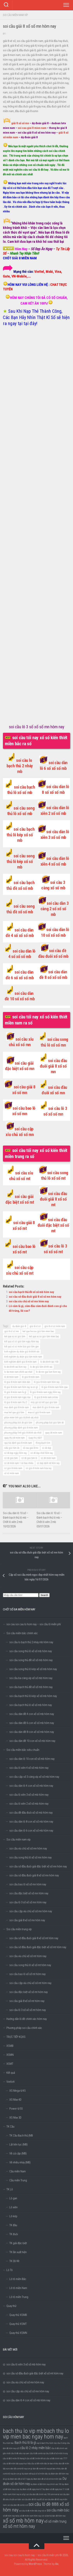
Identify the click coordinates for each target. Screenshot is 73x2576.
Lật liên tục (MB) (18, 2144)
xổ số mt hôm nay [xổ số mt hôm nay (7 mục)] (19, 2526)
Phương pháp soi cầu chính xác (24, 2028)
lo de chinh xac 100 (49, 1361)
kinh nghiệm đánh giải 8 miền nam (20, 1361)
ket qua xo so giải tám (14, 1336)
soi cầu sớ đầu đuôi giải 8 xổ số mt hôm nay (33, 1938)
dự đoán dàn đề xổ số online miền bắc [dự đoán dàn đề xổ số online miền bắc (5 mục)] (46, 2479)
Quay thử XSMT (18, 2324)
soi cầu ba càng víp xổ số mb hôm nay (30, 1678)
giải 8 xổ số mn (20, 123)
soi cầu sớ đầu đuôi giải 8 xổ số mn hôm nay (35, 1296)
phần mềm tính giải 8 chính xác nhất (21, 1417)
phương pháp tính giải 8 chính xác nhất (22, 1432)
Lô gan (13, 2198)
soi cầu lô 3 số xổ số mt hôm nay (27, 2010)
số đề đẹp (46, 1448)
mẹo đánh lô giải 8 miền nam (46, 1407)
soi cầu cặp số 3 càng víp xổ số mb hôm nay (34, 1776)
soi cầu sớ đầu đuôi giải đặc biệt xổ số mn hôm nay (38, 1866)
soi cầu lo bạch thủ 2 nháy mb (20, 766)
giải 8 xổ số (35, 1326)
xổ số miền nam (11, 1473)
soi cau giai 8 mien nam (32, 128)
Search (44, 1595)
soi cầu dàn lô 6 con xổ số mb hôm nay (31, 1830)
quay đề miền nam (53, 1432)
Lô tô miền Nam (18, 2288)
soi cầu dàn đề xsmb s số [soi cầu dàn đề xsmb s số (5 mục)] (17, 2505)
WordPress (35, 2564)
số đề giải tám (11, 1458)
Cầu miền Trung (18, 2180)
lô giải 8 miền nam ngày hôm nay (45, 1392)
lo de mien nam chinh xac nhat (18, 1372)
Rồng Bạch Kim (43, 1443)
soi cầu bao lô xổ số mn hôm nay (27, 1884)
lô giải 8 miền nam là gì (15, 1392)
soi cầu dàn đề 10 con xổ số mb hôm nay (32, 1741)
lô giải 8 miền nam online (46, 1397)
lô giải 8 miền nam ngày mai (17, 1397)
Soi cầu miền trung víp (19, 1929)
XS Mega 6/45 (17, 2090)
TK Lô (9, 2189)
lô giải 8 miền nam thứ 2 (15, 1402)
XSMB (9, 2046)
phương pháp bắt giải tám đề (50, 1422)
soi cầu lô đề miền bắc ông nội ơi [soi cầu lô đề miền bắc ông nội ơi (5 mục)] (32, 2511)
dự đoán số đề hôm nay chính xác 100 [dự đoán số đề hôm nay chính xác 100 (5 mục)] (46, 2484)
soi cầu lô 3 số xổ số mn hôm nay (27, 1902)
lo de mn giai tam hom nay (48, 1372)
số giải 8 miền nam (13, 1468)
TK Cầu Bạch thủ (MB (21, 2135)
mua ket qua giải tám (14, 1412)
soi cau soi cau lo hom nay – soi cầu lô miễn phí (33, 1624)
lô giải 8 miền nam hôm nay (47, 1382)
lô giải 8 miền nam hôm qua (54, 1387)
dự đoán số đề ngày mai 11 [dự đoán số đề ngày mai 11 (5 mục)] (54, 2489)
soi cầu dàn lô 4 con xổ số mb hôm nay (31, 1785)
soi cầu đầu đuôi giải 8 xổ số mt (53, 1199)
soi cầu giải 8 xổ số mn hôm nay (27, 1920)
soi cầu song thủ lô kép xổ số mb (19, 861)
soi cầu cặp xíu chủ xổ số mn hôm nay (30, 1911)
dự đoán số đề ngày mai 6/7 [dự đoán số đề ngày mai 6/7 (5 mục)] (31, 2489)
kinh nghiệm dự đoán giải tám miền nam (23, 1356)
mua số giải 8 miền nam (39, 1412)
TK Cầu (10, 2126)
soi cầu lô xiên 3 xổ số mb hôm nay (28, 1794)
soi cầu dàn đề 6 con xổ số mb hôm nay (31, 1723)
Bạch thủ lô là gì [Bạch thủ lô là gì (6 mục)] (25, 2442)
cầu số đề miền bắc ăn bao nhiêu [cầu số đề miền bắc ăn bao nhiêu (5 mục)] (44, 2463)
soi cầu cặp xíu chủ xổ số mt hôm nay (30, 1983)
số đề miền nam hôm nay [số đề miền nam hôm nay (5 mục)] (30, 2516)
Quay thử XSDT (35, 1437)
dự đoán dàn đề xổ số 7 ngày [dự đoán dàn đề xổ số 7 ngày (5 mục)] (19, 2479)
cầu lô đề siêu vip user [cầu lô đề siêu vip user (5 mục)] (20, 2453)
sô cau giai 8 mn (30, 1448)
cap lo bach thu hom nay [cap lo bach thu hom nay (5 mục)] (46, 2443)
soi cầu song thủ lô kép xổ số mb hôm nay (33, 1669)
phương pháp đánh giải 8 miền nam (21, 1427)
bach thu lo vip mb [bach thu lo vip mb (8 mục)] (23, 2431)
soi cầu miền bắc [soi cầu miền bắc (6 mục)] (58, 2510)
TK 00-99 (14, 2261)
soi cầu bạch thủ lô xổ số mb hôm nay (30, 1705)
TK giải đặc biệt (18, 2243)
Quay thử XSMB (18, 2315)
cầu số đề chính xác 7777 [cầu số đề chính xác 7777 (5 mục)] (56, 2458)
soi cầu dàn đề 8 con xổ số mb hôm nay (31, 1732)
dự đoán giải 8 (19, 1326)
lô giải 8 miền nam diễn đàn (17, 1382)
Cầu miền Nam (17, 2171)
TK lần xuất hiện (18, 2252)
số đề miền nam (48, 1458)
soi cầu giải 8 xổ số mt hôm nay (26, 2001)
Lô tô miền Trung (18, 2297)
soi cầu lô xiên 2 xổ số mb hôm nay (28, 1803)
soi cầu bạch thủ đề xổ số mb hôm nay (31, 1292)
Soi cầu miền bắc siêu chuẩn (22, 1750)
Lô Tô (9, 2270)
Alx (56, 2564)
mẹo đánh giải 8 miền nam (16, 1407)
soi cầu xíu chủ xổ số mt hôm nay (27, 1956)
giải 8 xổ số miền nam (54, 1326)
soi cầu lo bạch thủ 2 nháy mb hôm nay (31, 1642)
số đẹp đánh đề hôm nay (48, 1463)
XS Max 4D (15, 2099)
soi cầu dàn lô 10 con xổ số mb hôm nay (32, 1759)
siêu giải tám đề (11, 1448)
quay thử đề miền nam (14, 1437)
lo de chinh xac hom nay (15, 1367)
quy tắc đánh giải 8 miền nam (18, 1443)
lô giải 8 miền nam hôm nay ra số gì (21, 1387)
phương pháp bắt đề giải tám (18, 1422)
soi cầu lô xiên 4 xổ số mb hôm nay (28, 1768)
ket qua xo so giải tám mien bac (44, 1336)
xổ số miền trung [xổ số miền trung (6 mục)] (55, 2521)
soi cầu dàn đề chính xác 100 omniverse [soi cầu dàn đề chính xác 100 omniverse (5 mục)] (42, 2494)
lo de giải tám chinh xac (41, 1367)
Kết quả (10, 2072)
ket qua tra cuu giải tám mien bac (38, 1331)
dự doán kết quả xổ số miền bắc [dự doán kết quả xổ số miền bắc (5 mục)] (35, 2473)
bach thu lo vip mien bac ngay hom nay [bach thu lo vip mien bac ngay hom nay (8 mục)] (36, 2434)
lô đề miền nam (11, 1377)
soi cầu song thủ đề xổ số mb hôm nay (31, 1660)
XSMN (10, 2055)
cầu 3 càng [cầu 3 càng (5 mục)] (61, 2443)
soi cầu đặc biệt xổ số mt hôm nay (28, 1992)
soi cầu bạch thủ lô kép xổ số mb (19, 835)
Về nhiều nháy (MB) (20, 2162)
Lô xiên (13, 2207)
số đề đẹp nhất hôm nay (42, 1453)
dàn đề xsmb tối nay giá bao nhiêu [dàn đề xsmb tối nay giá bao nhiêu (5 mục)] (47, 2468)
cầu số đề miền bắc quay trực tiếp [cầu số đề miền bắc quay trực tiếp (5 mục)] (17, 2463)
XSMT (9, 2064)
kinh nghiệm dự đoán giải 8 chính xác (21, 1351)
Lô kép (13, 2216)
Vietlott (10, 2081)
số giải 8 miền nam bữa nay (39, 1468)
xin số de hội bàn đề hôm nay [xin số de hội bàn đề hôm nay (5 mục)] (53, 2516)
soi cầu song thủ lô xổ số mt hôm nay (30, 1965)
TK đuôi (13, 2234)
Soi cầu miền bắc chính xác (22, 1633)
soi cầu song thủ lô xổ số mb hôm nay (30, 1651)
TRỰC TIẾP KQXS (16, 2037)
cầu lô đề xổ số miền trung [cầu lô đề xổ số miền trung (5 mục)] (57, 2453)
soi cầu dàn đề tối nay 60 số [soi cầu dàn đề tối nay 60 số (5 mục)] (33, 2499)
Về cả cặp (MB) (18, 2153)
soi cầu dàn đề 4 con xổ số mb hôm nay (31, 1714)
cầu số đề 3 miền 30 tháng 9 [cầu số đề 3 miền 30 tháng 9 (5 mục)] (14, 2458)
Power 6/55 (16, 2108)
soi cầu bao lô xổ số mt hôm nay (27, 1974)
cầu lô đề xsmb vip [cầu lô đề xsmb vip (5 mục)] (37, 2453)
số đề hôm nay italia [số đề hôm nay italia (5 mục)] (11, 2516)
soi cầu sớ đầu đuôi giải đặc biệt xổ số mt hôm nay (37, 1947)
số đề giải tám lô (29, 1458)
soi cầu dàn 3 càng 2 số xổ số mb (53, 909)
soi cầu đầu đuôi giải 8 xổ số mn (53, 1066)
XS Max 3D (15, 2117)
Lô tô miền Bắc (17, 2279)
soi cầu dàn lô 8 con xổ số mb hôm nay (31, 1821)
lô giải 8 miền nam (30, 1377)
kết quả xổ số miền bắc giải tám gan (21, 1346)
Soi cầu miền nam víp (15, 15)
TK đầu (13, 2225)
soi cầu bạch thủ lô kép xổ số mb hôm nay (33, 1696)
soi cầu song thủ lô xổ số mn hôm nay (30, 1857)
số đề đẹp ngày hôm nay (15, 1453)
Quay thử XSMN (18, 2333)
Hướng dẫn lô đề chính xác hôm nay (26, 2019)
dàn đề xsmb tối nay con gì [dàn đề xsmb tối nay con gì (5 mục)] (21, 2468)
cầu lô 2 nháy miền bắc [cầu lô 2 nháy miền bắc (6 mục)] (35, 2448)
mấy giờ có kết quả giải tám (44, 1402)
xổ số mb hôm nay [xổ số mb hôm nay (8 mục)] (23, 2520)
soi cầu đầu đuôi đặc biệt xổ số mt (53, 1225)
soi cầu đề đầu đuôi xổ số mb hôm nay (31, 1812)
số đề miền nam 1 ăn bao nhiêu (18, 1463)
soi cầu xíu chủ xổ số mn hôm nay (29, 1301)
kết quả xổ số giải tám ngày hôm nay (21, 1341)
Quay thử (11, 2306)
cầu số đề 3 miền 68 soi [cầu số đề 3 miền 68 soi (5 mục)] (36, 2458)
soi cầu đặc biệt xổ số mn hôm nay (28, 1893)
